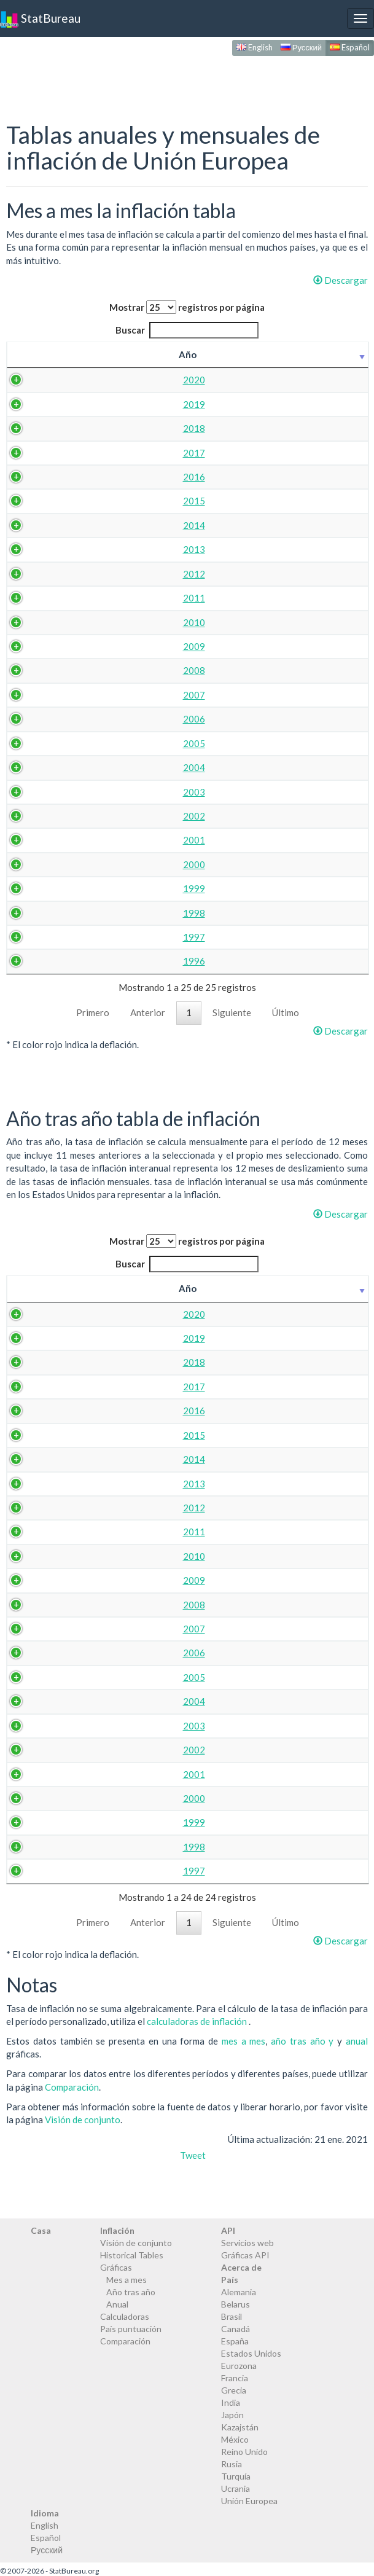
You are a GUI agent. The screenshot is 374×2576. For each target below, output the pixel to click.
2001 (37, 839)
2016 (37, 476)
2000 (37, 864)
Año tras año (130, 2292)
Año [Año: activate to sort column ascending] (31, 354)
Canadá (235, 2328)
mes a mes (244, 2040)
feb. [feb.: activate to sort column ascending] (116, 354)
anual (357, 2040)
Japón (232, 2415)
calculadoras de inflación (198, 2021)
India (230, 2402)
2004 (37, 767)
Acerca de (241, 2267)
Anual (117, 2304)
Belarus (235, 2304)
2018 (37, 428)
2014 (37, 525)
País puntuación (131, 2328)
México (235, 2439)
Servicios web (247, 2242)
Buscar (187, 330)
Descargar (340, 280)
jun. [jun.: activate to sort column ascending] (277, 354)
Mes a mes (126, 2279)
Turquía (236, 2476)
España (235, 2341)
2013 (37, 549)
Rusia (231, 2464)
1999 (37, 888)
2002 (37, 815)
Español (350, 47)
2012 (37, 573)
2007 (37, 694)
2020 (37, 379)
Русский (301, 47)
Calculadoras (124, 2316)
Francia (234, 2378)
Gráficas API (245, 2255)
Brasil (231, 2316)
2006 (37, 718)
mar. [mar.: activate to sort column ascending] (157, 354)
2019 (37, 404)
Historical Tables (131, 2255)
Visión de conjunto (82, 2119)
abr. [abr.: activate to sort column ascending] (197, 354)
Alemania (238, 2292)
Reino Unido (244, 2451)
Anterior (147, 1012)
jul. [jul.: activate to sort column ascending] (314, 354)
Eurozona (239, 2365)
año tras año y (304, 2040)
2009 (37, 646)
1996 (37, 960)
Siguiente (231, 1012)
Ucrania (235, 2488)
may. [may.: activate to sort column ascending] (237, 354)
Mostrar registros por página (187, 307)
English (254, 47)
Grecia (233, 2390)
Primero (92, 1012)
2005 (37, 743)
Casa (41, 2230)
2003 (37, 791)
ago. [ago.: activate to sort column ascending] (353, 354)
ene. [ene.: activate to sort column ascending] (75, 354)
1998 (37, 912)
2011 (37, 597)
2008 (37, 670)
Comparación (72, 2087)
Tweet (193, 2155)
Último (285, 1012)
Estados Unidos (251, 2353)
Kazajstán (240, 2427)
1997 (37, 936)
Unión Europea (249, 2501)
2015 (37, 500)
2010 (37, 622)
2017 (37, 452)
